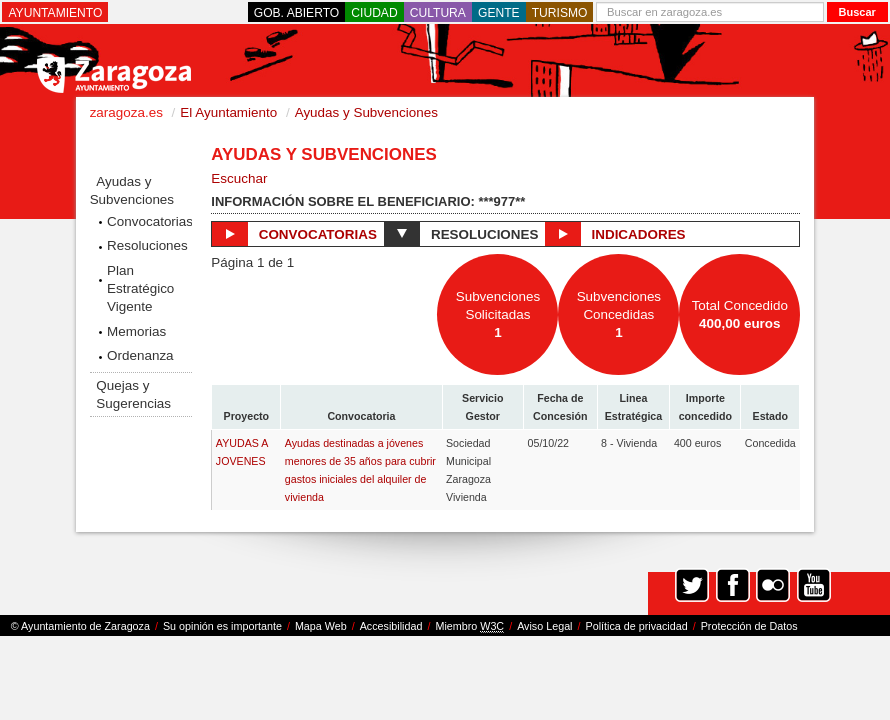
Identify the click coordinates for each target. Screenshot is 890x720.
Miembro (469, 626)
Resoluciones (147, 245)
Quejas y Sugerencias (133, 394)
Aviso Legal (544, 626)
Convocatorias (149, 221)
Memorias (136, 331)
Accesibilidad (391, 626)
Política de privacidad (637, 626)
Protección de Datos (749, 626)
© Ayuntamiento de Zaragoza (80, 626)
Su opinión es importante (222, 626)
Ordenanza (140, 355)
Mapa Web (321, 626)
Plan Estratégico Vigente (140, 288)
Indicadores (615, 234)
